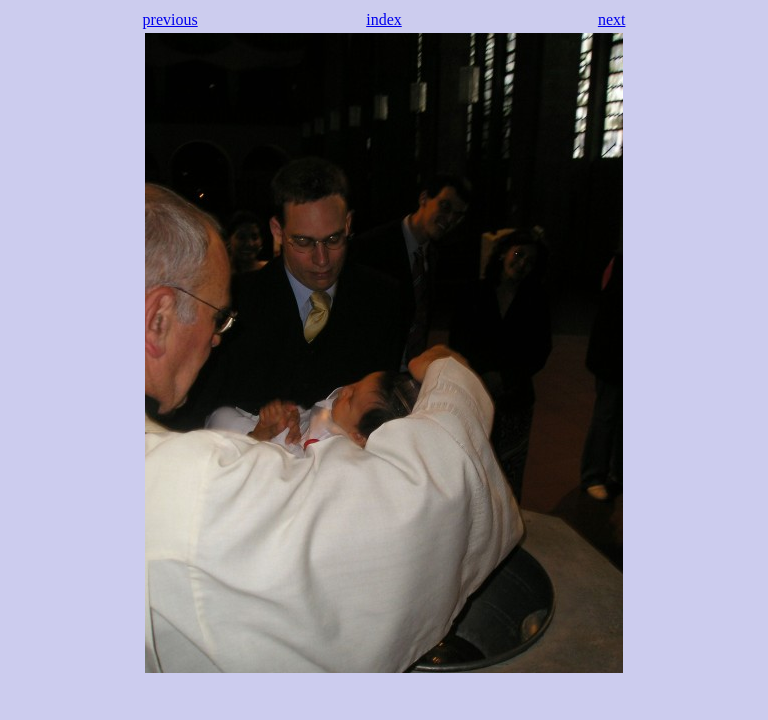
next (612, 19)
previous (170, 19)
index (384, 19)
